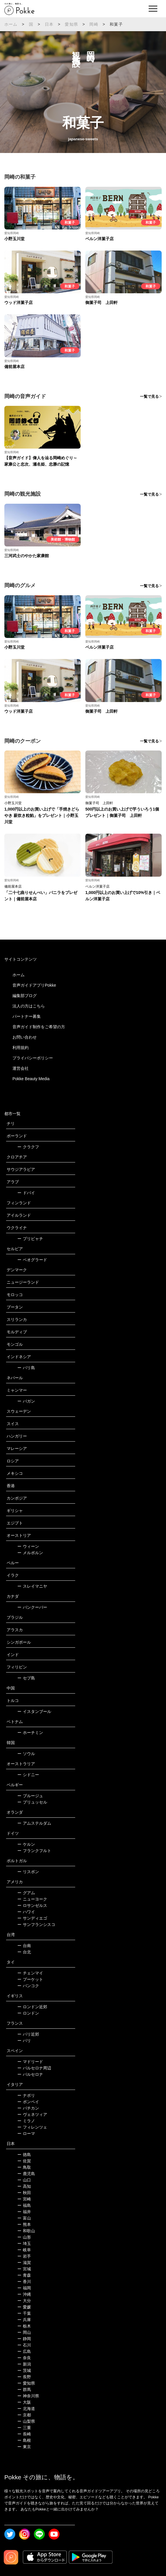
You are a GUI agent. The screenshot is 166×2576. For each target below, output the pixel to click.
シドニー (28, 1774)
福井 (24, 2211)
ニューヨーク (32, 1899)
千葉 (24, 2313)
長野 (24, 2377)
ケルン (26, 1844)
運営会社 (20, 1068)
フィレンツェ (32, 2127)
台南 (24, 1945)
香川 (24, 2281)
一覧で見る (149, 396)
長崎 (24, 2434)
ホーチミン (30, 1732)
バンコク (28, 1985)
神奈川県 (28, 2396)
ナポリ (26, 2095)
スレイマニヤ (32, 1586)
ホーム (11, 24)
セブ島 (26, 1678)
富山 (24, 2218)
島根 (24, 2440)
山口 (24, 2180)
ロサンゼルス (32, 1905)
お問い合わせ (24, 1037)
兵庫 (24, 2319)
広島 (24, 2351)
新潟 (24, 2364)
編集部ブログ (24, 995)
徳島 (24, 2154)
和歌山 (26, 2230)
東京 (24, 2446)
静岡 (24, 2338)
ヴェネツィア (32, 2114)
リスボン (28, 1871)
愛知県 (71, 24)
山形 (24, 2237)
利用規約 (20, 1047)
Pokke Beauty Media (30, 1078)
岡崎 (93, 24)
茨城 (24, 2370)
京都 (24, 2415)
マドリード (30, 2061)
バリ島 (26, 1367)
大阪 (24, 2402)
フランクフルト (34, 1850)
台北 (24, 1952)
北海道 (26, 2408)
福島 (24, 2205)
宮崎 (24, 2199)
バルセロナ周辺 (34, 2068)
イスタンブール (34, 1711)
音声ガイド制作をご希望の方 (38, 1026)
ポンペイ (28, 2101)
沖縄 (24, 2294)
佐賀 (24, 2161)
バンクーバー (32, 1607)
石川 (24, 2345)
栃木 (24, 2326)
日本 (49, 24)
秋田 (24, 2192)
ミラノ (26, 2120)
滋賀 (24, 2262)
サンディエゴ (32, 1918)
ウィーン (28, 1546)
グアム (26, 1892)
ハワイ (26, 1911)
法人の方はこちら (28, 1006)
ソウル (26, 1753)
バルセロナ (30, 2074)
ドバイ (26, 1192)
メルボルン (30, 1552)
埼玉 (24, 2243)
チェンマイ (30, 1973)
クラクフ (28, 1147)
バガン (26, 1401)
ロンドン (28, 2013)
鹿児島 (26, 2173)
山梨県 (26, 2421)
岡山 (24, 2332)
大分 (24, 2300)
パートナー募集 (26, 1016)
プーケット (30, 1979)
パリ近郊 (28, 2034)
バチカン (28, 2108)
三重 (24, 2427)
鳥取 (24, 2167)
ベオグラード (32, 1259)
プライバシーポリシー (32, 1058)
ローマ (26, 2133)
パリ (24, 2040)
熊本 (24, 2224)
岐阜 (24, 2250)
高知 (24, 2186)
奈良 (24, 2357)
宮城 (24, 2269)
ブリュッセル (32, 1802)
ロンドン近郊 (32, 2006)
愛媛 (24, 2307)
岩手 (24, 2256)
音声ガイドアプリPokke (34, 985)
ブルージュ (30, 1795)
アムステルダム (34, 1823)
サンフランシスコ (36, 1924)
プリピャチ (30, 1238)
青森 (24, 2275)
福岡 (24, 2288)
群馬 (24, 2389)
